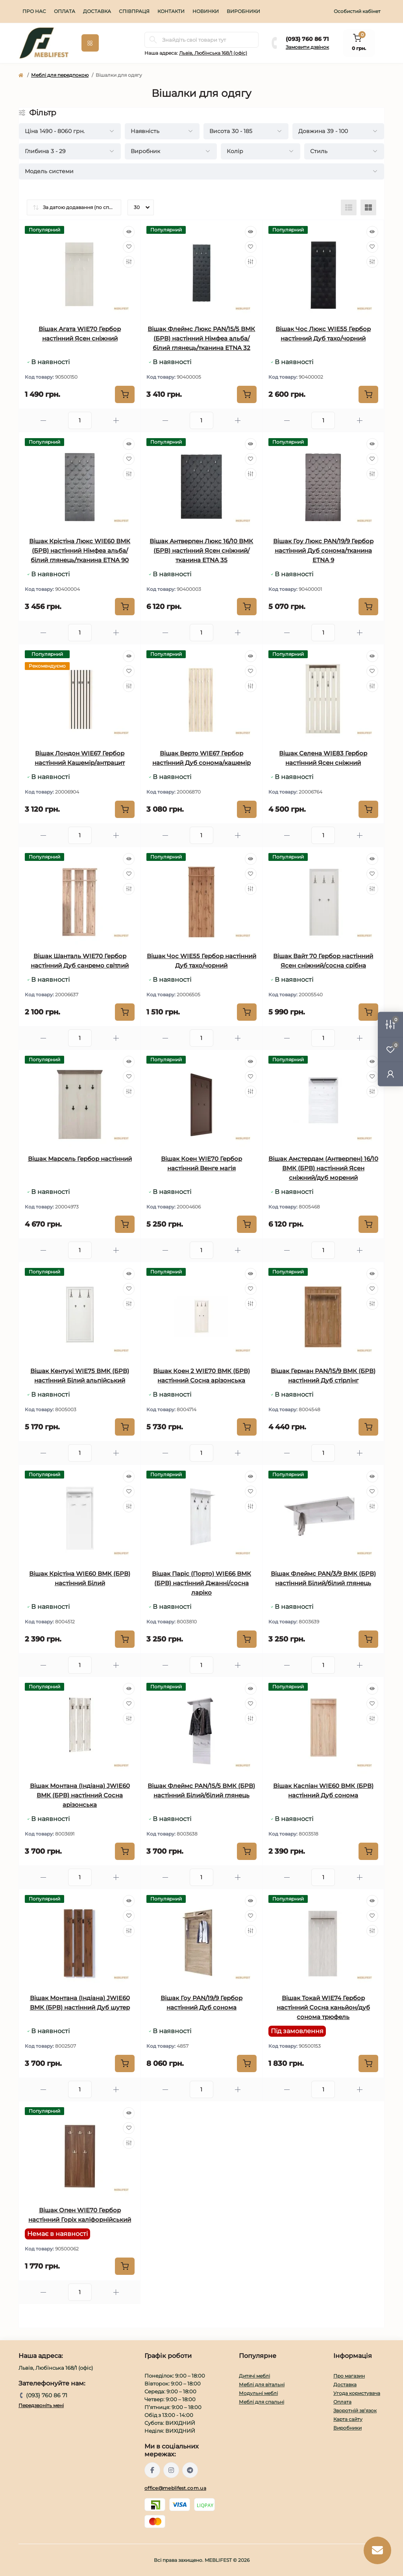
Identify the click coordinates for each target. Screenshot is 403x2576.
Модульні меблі (258, 2393)
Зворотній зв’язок (355, 2410)
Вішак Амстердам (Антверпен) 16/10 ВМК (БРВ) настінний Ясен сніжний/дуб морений (323, 1168)
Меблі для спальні (261, 2402)
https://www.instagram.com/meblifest (171, 2470)
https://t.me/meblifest (190, 2470)
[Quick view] (129, 232)
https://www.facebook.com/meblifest (152, 2470)
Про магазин (349, 2376)
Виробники (243, 11)
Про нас (34, 11)
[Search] (153, 40)
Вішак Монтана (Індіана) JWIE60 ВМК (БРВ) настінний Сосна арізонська (80, 1795)
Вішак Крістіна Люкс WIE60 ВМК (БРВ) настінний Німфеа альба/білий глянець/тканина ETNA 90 (79, 550)
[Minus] (43, 421)
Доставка (97, 11)
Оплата (64, 11)
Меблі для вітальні (262, 2384)
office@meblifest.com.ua (175, 2488)
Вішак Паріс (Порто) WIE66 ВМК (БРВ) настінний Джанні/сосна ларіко (201, 1583)
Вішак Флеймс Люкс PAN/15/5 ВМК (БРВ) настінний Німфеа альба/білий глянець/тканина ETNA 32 (201, 338)
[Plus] (116, 421)
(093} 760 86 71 (307, 39)
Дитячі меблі (254, 2376)
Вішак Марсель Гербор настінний (80, 1158)
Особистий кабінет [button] (357, 11)
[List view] (349, 207)
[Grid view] (368, 207)
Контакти (171, 11)
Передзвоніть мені (41, 2405)
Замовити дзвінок (307, 47)
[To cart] (125, 394)
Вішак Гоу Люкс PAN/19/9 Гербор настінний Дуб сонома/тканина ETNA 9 (323, 550)
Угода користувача (356, 2393)
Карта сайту (347, 2419)
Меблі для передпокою (60, 75)
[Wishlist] (129, 247)
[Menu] (90, 43)
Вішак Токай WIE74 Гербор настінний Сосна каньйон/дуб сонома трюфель (323, 2007)
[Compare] (129, 262)
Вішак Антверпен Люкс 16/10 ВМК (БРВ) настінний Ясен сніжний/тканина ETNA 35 (201, 550)
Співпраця (134, 11)
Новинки (205, 11)
